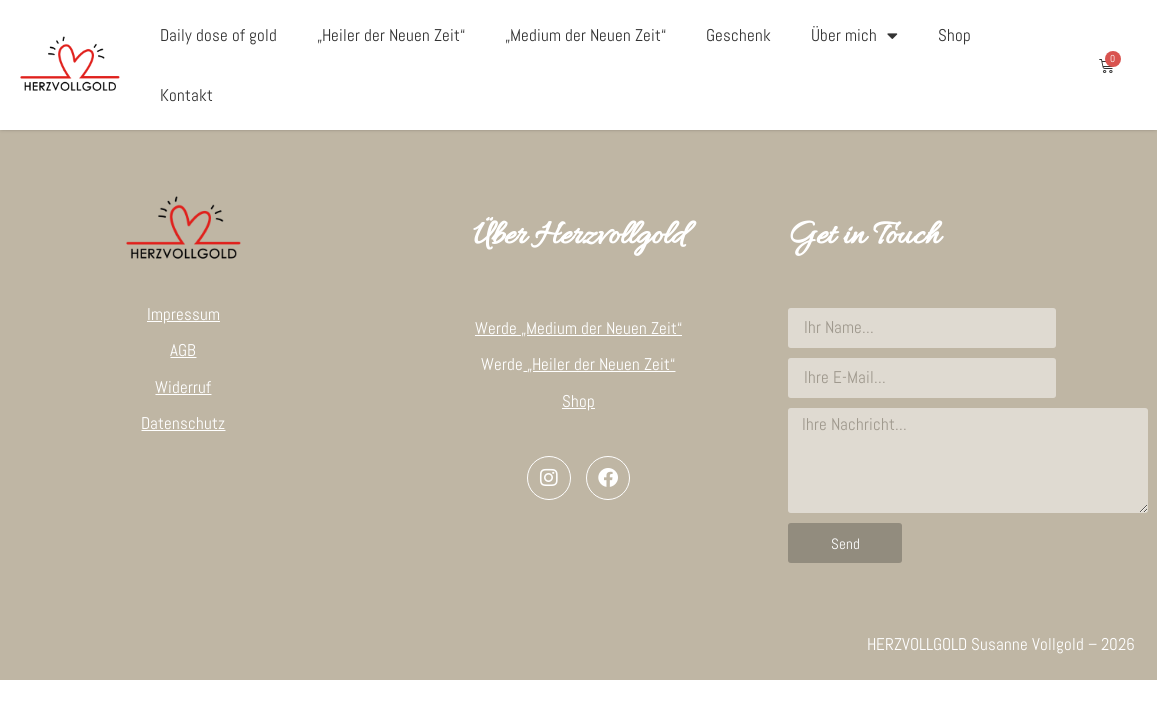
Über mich (854, 35)
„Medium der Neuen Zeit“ (585, 35)
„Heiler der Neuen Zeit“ (391, 35)
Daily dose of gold (218, 35)
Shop (954, 35)
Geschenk (738, 35)
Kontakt (186, 95)
